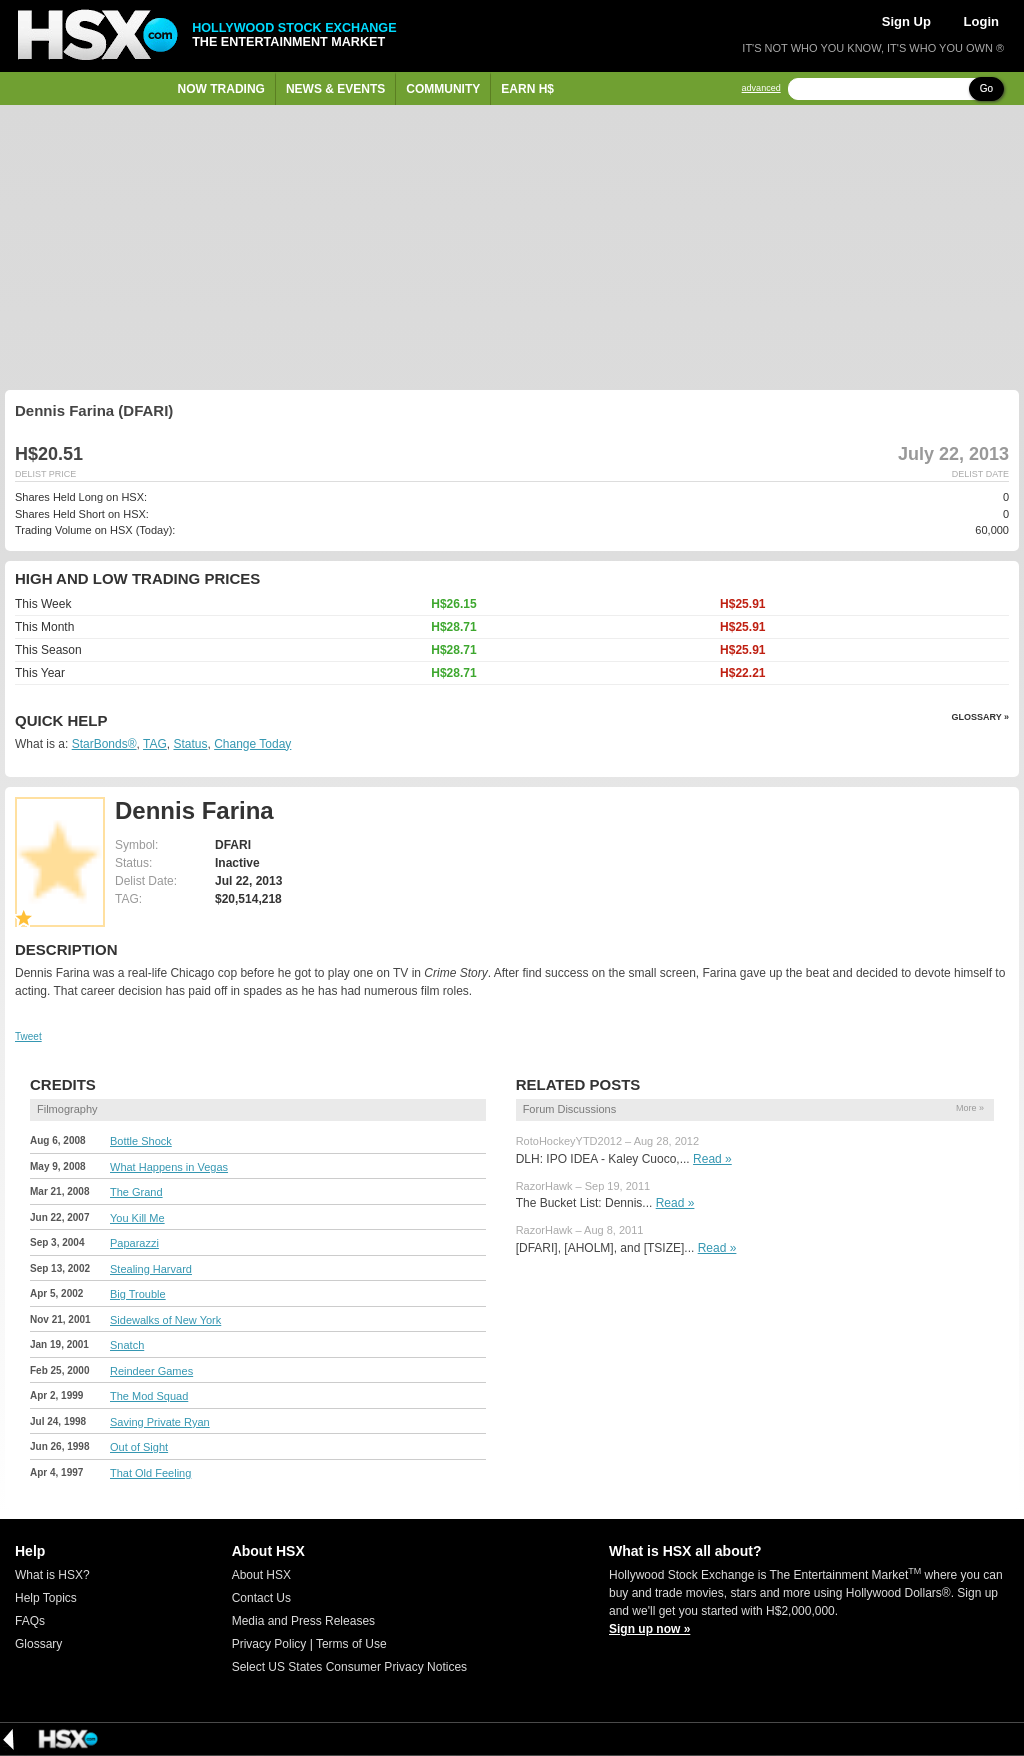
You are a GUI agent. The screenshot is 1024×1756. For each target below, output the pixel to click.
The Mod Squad (149, 1396)
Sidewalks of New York (165, 1320)
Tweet (28, 1036)
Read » (712, 1159)
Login (981, 21)
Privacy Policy (269, 1644)
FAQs (30, 1621)
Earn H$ (527, 89)
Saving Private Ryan (160, 1422)
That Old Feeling (150, 1473)
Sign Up (906, 21)
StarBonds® (104, 744)
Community (443, 89)
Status (190, 744)
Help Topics (46, 1598)
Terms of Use (351, 1644)
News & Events (335, 89)
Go (986, 88)
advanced (761, 88)
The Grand (136, 1192)
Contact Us (261, 1598)
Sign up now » (649, 1629)
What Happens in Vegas (169, 1167)
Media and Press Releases (303, 1621)
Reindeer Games (151, 1371)
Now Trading (221, 89)
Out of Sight (139, 1447)
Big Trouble (138, 1294)
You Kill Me (137, 1218)
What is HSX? (52, 1575)
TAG (155, 744)
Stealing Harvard (151, 1269)
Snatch (127, 1345)
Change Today (252, 744)
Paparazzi (134, 1243)
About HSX (261, 1575)
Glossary (38, 1644)
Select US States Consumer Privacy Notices (349, 1667)
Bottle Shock (141, 1141)
